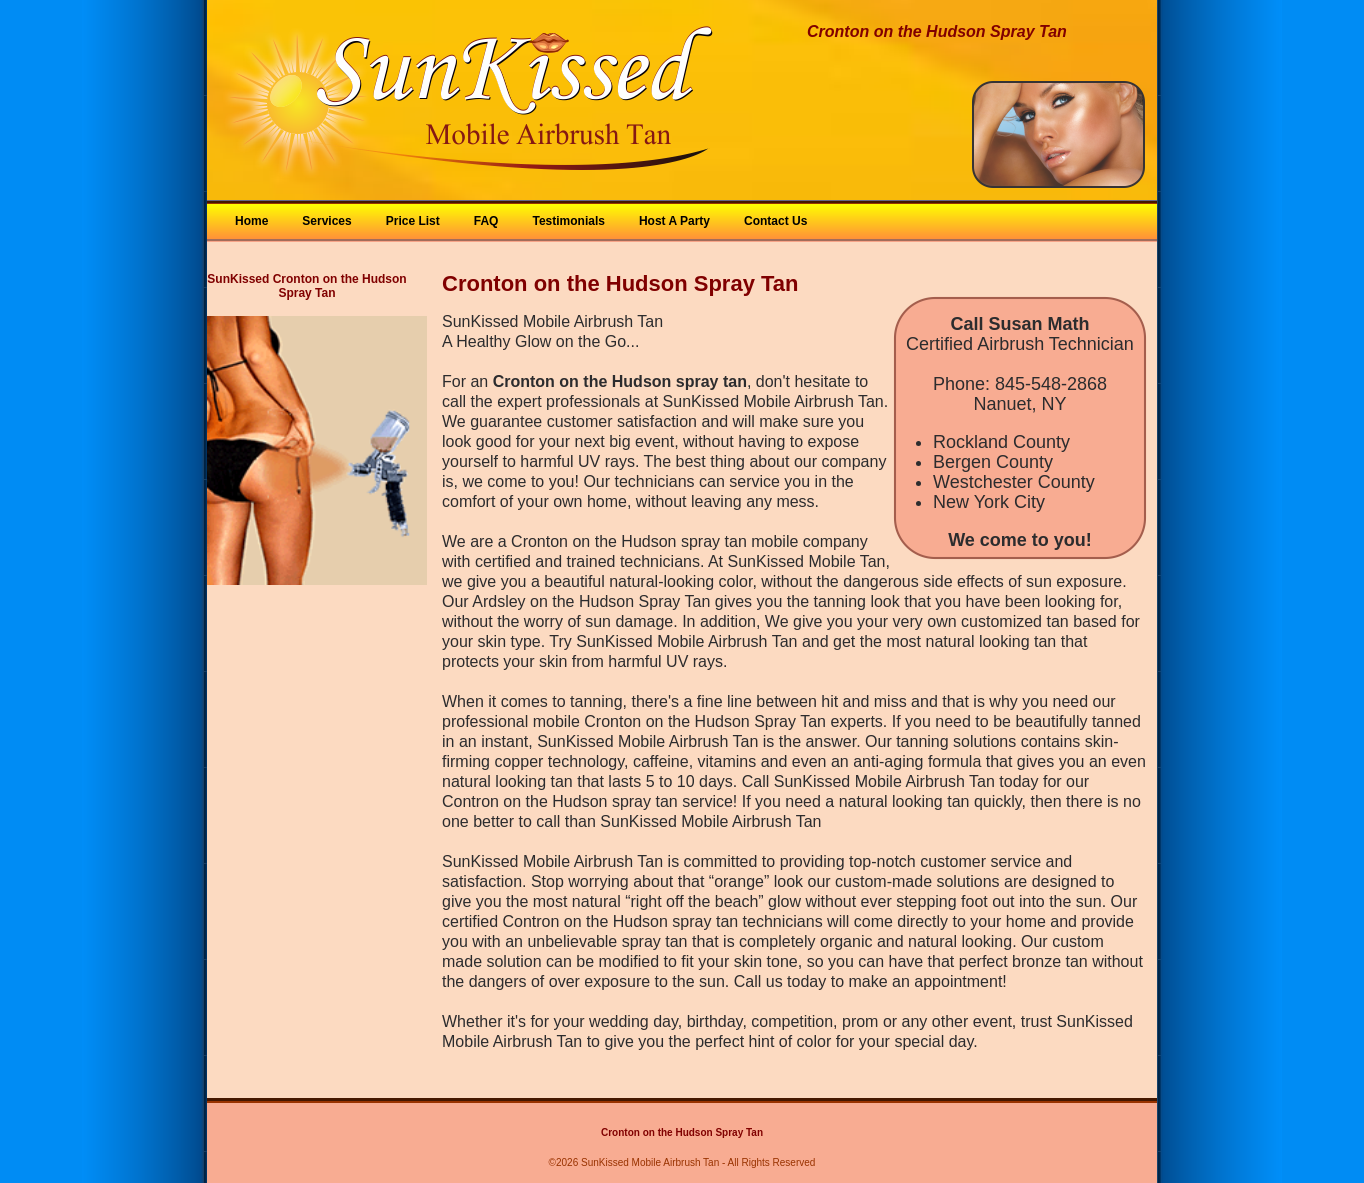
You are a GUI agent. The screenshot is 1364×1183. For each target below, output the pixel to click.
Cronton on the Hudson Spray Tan (682, 1132)
